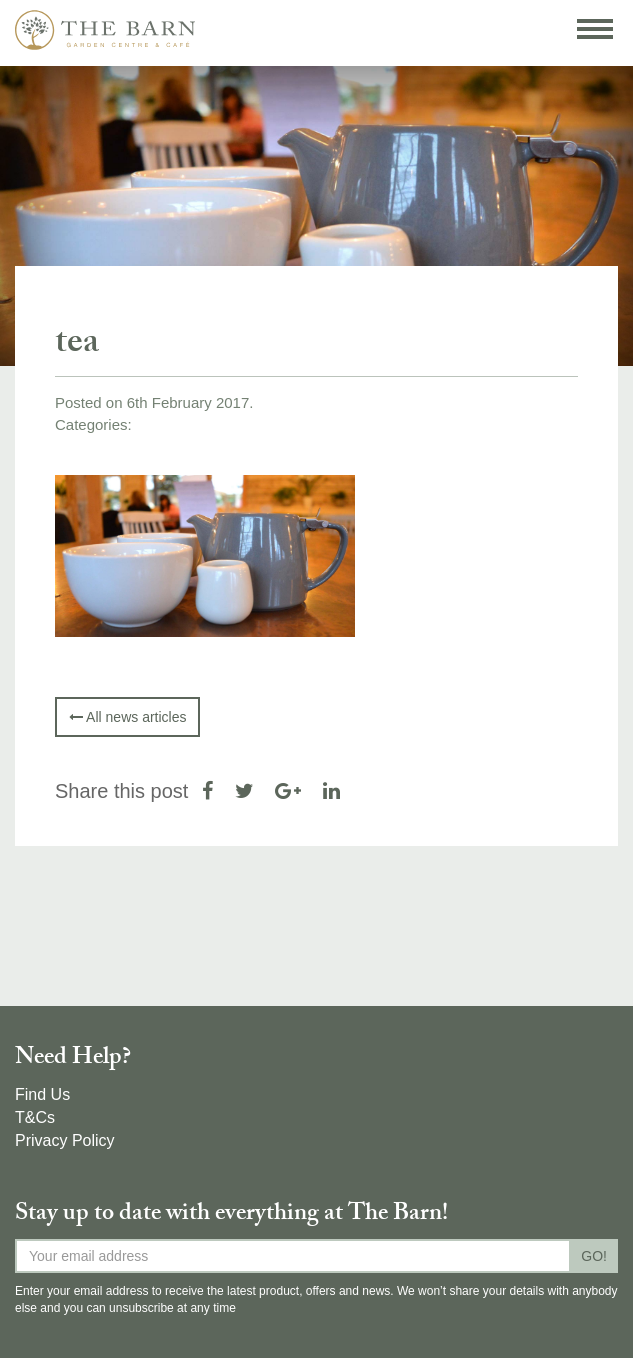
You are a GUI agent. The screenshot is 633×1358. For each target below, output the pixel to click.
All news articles (127, 717)
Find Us (42, 1094)
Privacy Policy (65, 1140)
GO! (594, 1256)
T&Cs (35, 1117)
